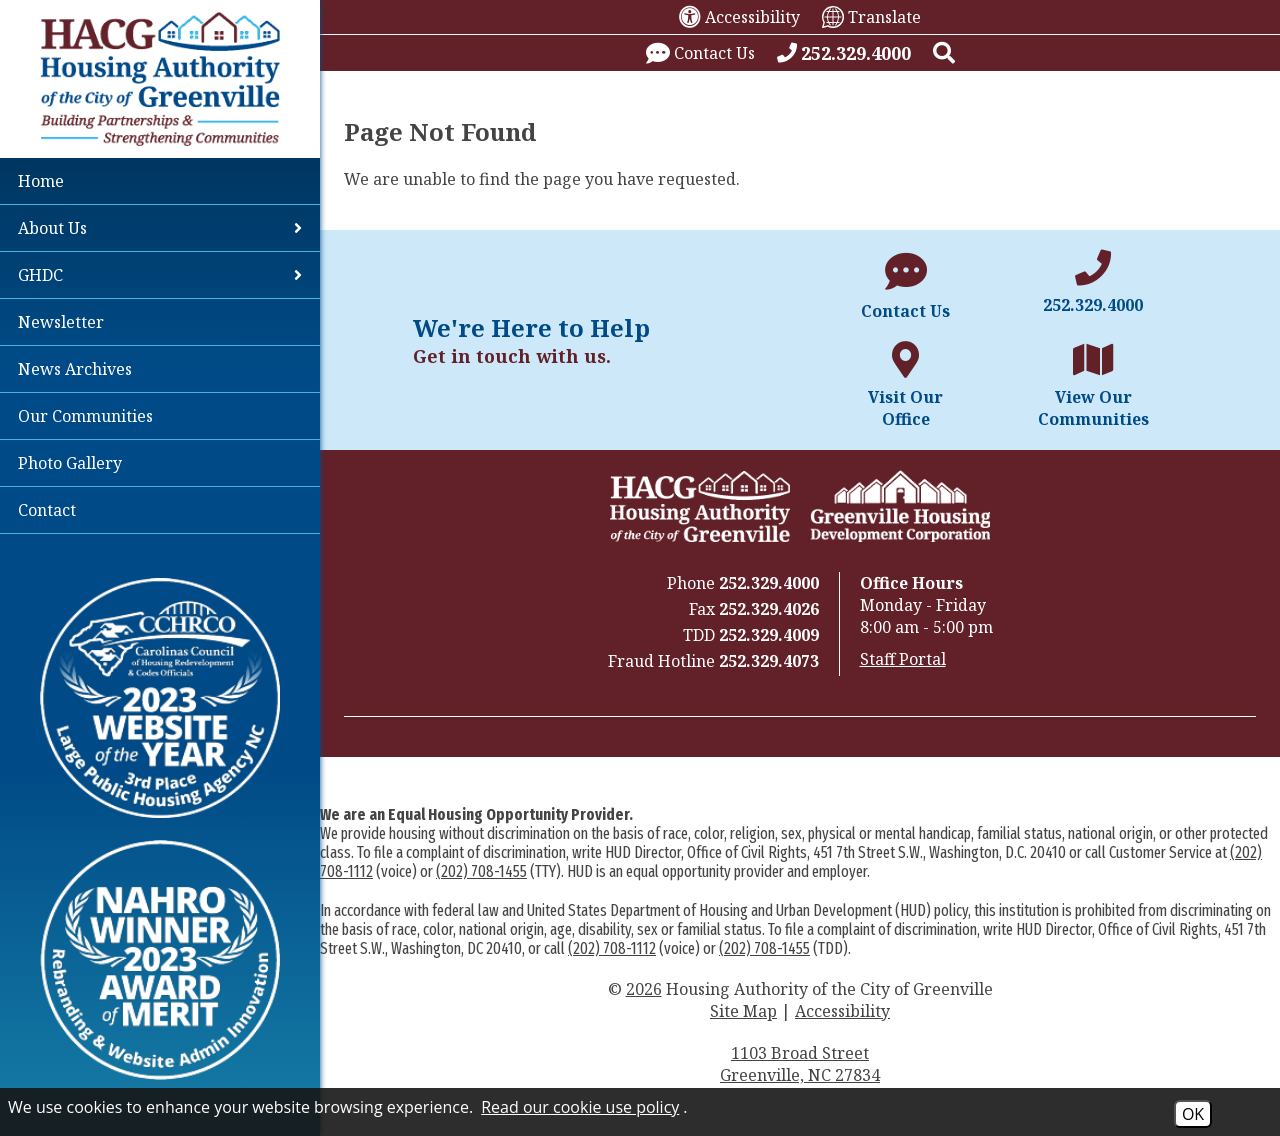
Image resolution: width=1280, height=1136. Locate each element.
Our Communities (85, 416)
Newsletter (61, 322)
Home (41, 181)
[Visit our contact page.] (700, 53)
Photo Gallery (70, 463)
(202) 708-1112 (612, 948)
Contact (47, 510)
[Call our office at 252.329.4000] (844, 53)
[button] (944, 53)
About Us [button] (160, 228)
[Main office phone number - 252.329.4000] (1093, 283)
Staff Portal (903, 659)
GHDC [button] (160, 275)
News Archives (75, 369)
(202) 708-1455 (481, 871)
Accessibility (842, 1011)
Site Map (743, 1011)
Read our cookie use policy (580, 1107)
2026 (644, 989)
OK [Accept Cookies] (1193, 1114)
